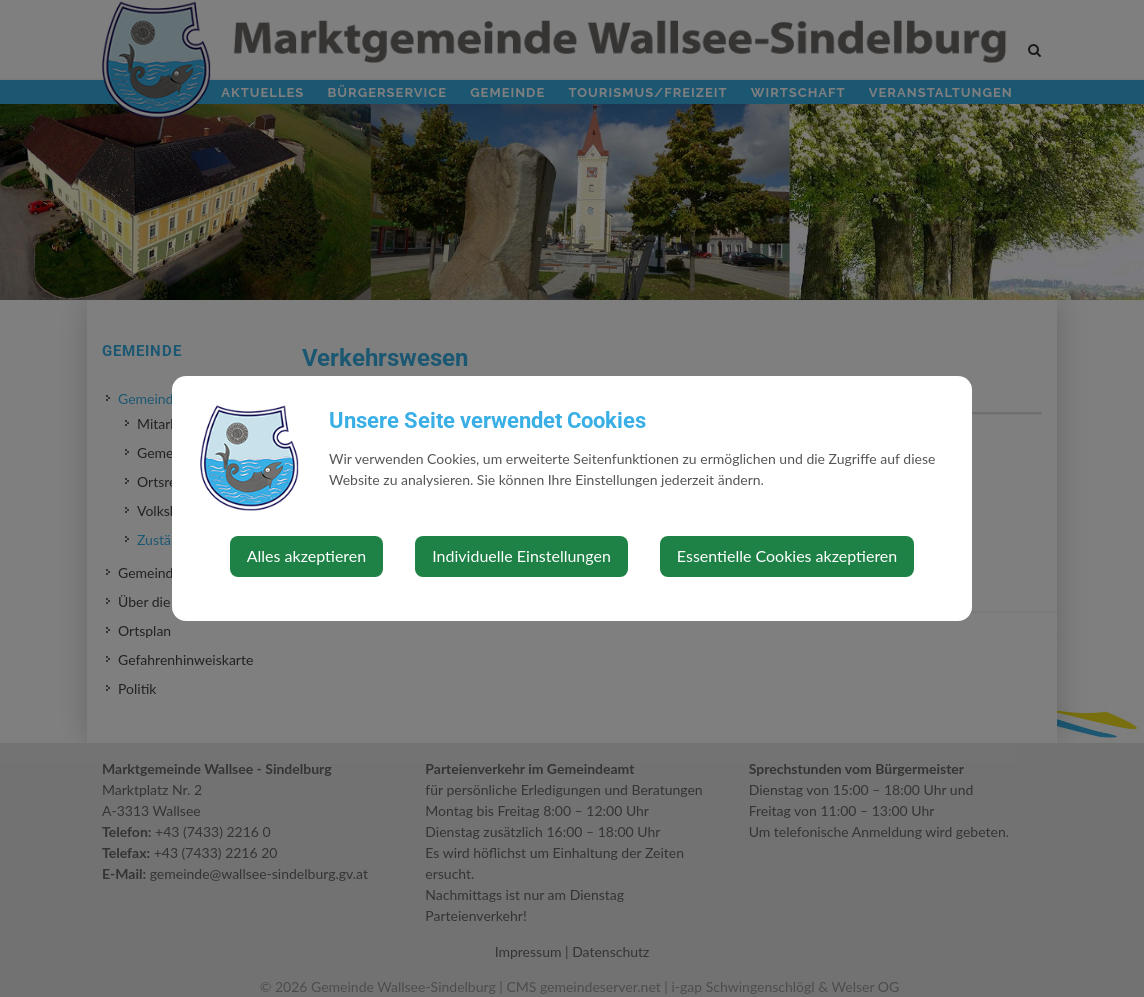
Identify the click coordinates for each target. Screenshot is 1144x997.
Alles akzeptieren (306, 555)
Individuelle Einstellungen (521, 555)
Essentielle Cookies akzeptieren (787, 555)
